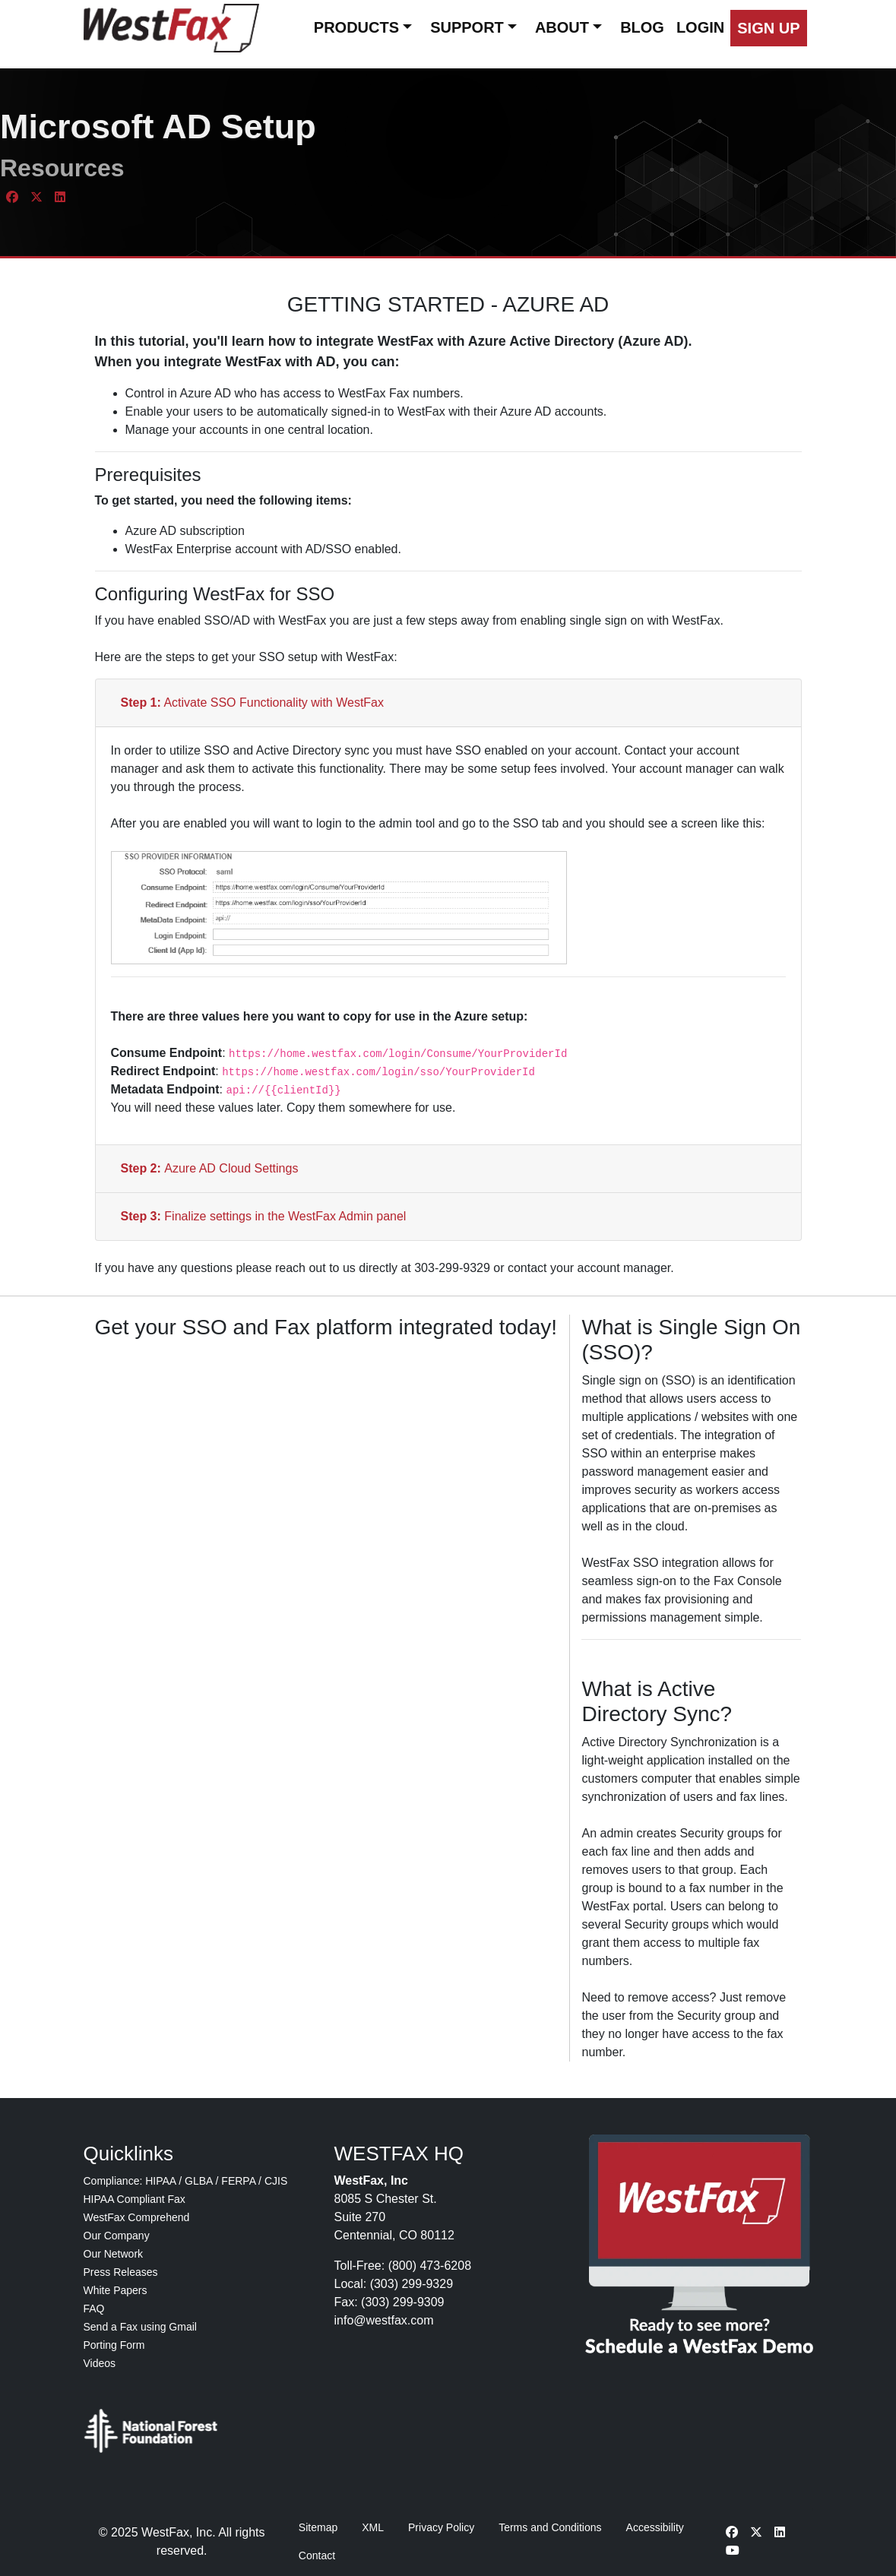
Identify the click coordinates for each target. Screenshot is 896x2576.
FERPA (238, 2181)
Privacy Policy (441, 2527)
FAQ (94, 2308)
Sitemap (318, 2527)
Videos (100, 2363)
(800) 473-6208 (429, 2265)
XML (373, 2527)
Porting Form (114, 2345)
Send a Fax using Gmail (140, 2327)
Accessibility (655, 2527)
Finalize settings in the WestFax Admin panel (264, 1216)
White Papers (115, 2290)
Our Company (117, 2235)
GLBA (199, 2181)
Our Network (114, 2254)
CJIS (275, 2181)
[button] (768, 28)
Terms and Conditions (550, 2527)
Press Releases (121, 2272)
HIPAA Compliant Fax (134, 2199)
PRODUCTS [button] (356, 27)
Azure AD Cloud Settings (210, 1168)
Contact (317, 2555)
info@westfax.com (384, 2320)
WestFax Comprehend (137, 2217)
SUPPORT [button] (467, 27)
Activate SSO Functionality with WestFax (253, 702)
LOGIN (700, 27)
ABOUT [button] (562, 27)
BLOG (642, 27)
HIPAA (160, 2181)
